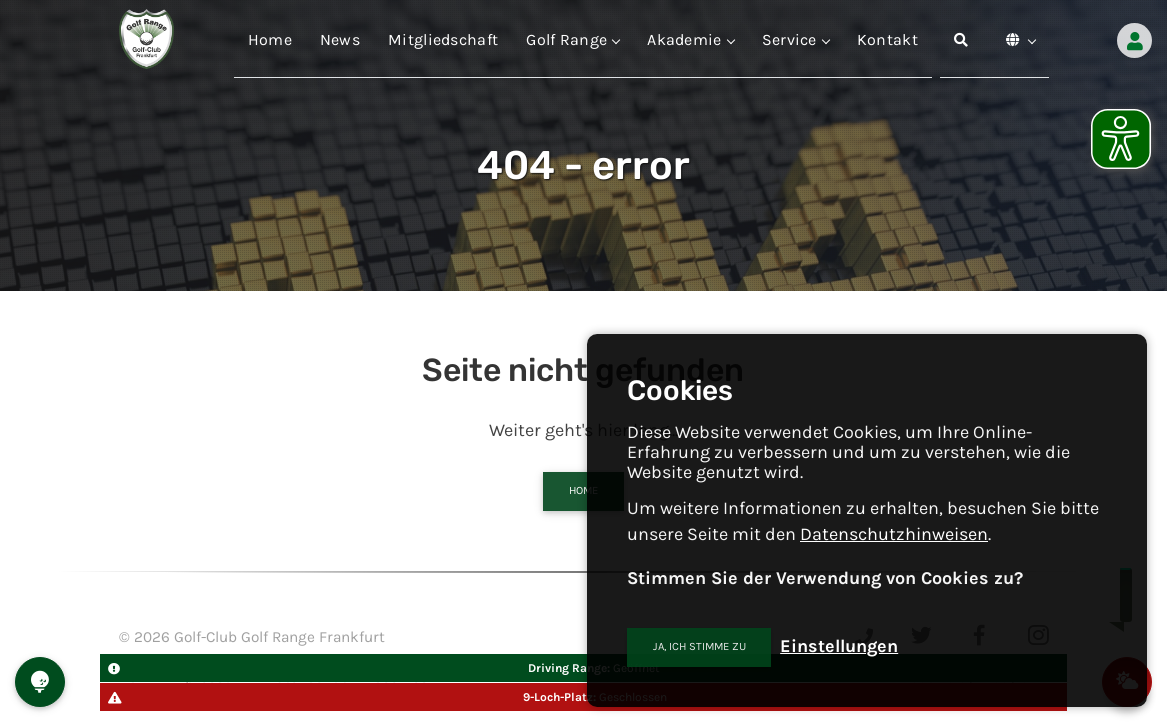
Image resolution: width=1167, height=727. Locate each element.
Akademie (690, 39)
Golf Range (572, 39)
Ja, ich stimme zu (699, 646)
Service (795, 39)
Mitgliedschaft (443, 39)
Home (270, 39)
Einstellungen (839, 646)
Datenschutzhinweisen (894, 534)
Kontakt (887, 39)
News (340, 39)
